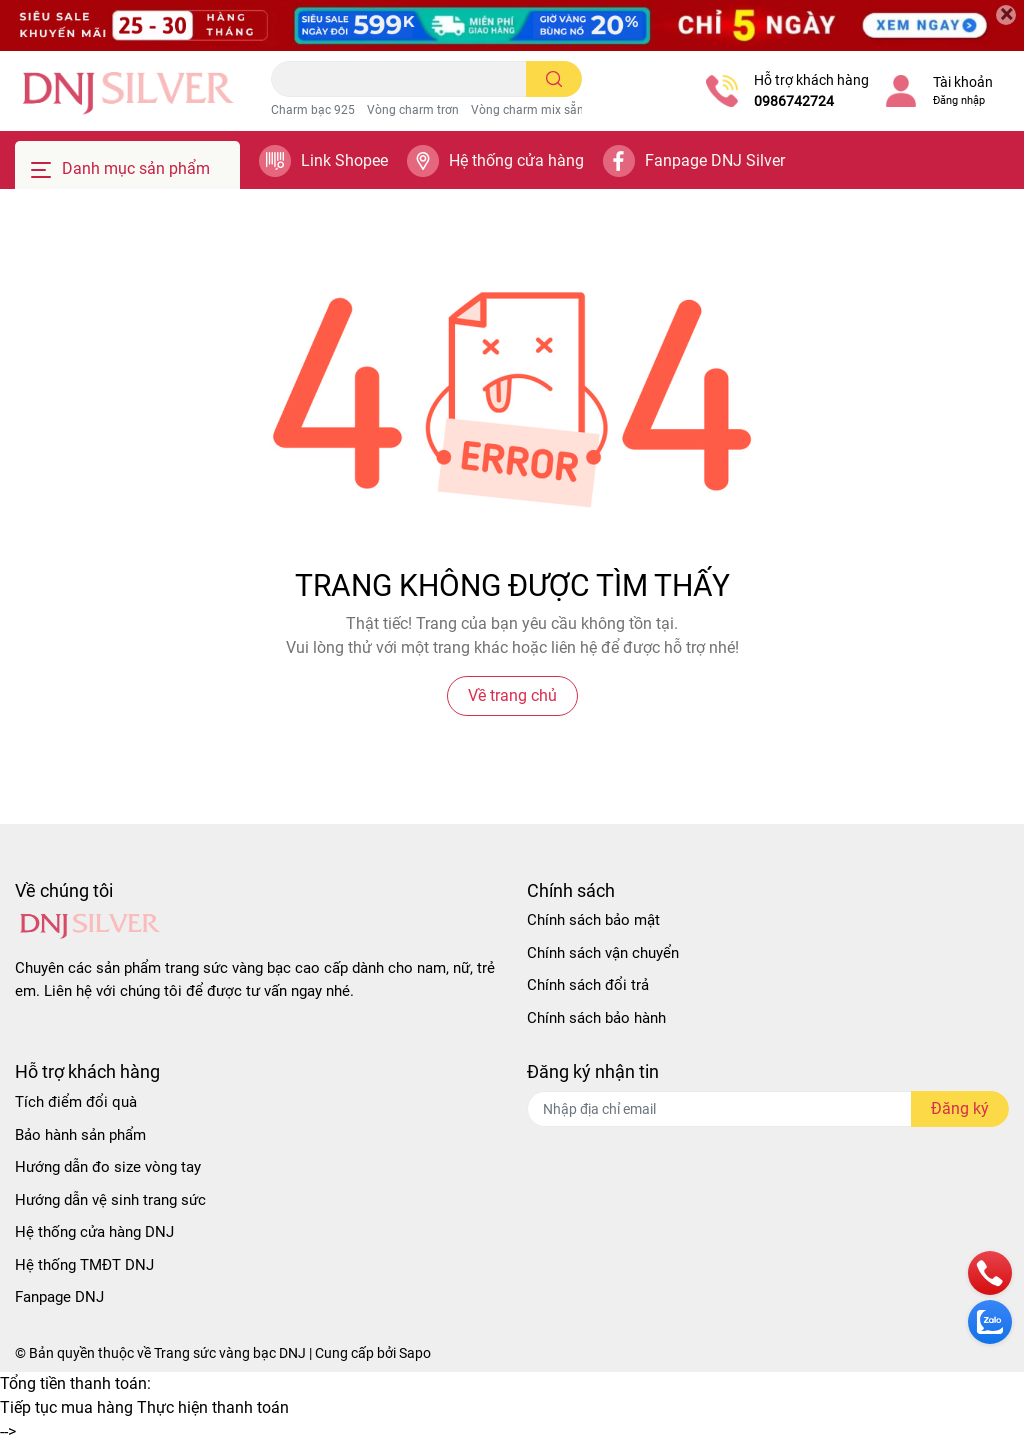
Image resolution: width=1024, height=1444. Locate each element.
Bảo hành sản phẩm (80, 1135)
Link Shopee (344, 160)
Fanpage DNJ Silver (715, 160)
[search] (554, 79)
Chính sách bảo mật (593, 920)
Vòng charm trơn (413, 110)
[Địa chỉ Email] (768, 1109)
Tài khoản (963, 82)
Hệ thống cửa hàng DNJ (94, 1232)
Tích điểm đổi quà (76, 1102)
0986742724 (794, 101)
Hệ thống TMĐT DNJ (84, 1265)
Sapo (415, 1353)
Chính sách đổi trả (588, 985)
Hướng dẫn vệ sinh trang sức (110, 1200)
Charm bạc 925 (313, 110)
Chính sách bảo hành (596, 1018)
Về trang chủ (512, 695)
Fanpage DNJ (59, 1297)
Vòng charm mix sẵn (527, 110)
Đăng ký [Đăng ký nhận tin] (960, 1108)
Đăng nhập (959, 100)
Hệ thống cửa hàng (516, 160)
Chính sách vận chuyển (603, 953)
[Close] (1006, 15)
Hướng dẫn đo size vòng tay (108, 1167)
